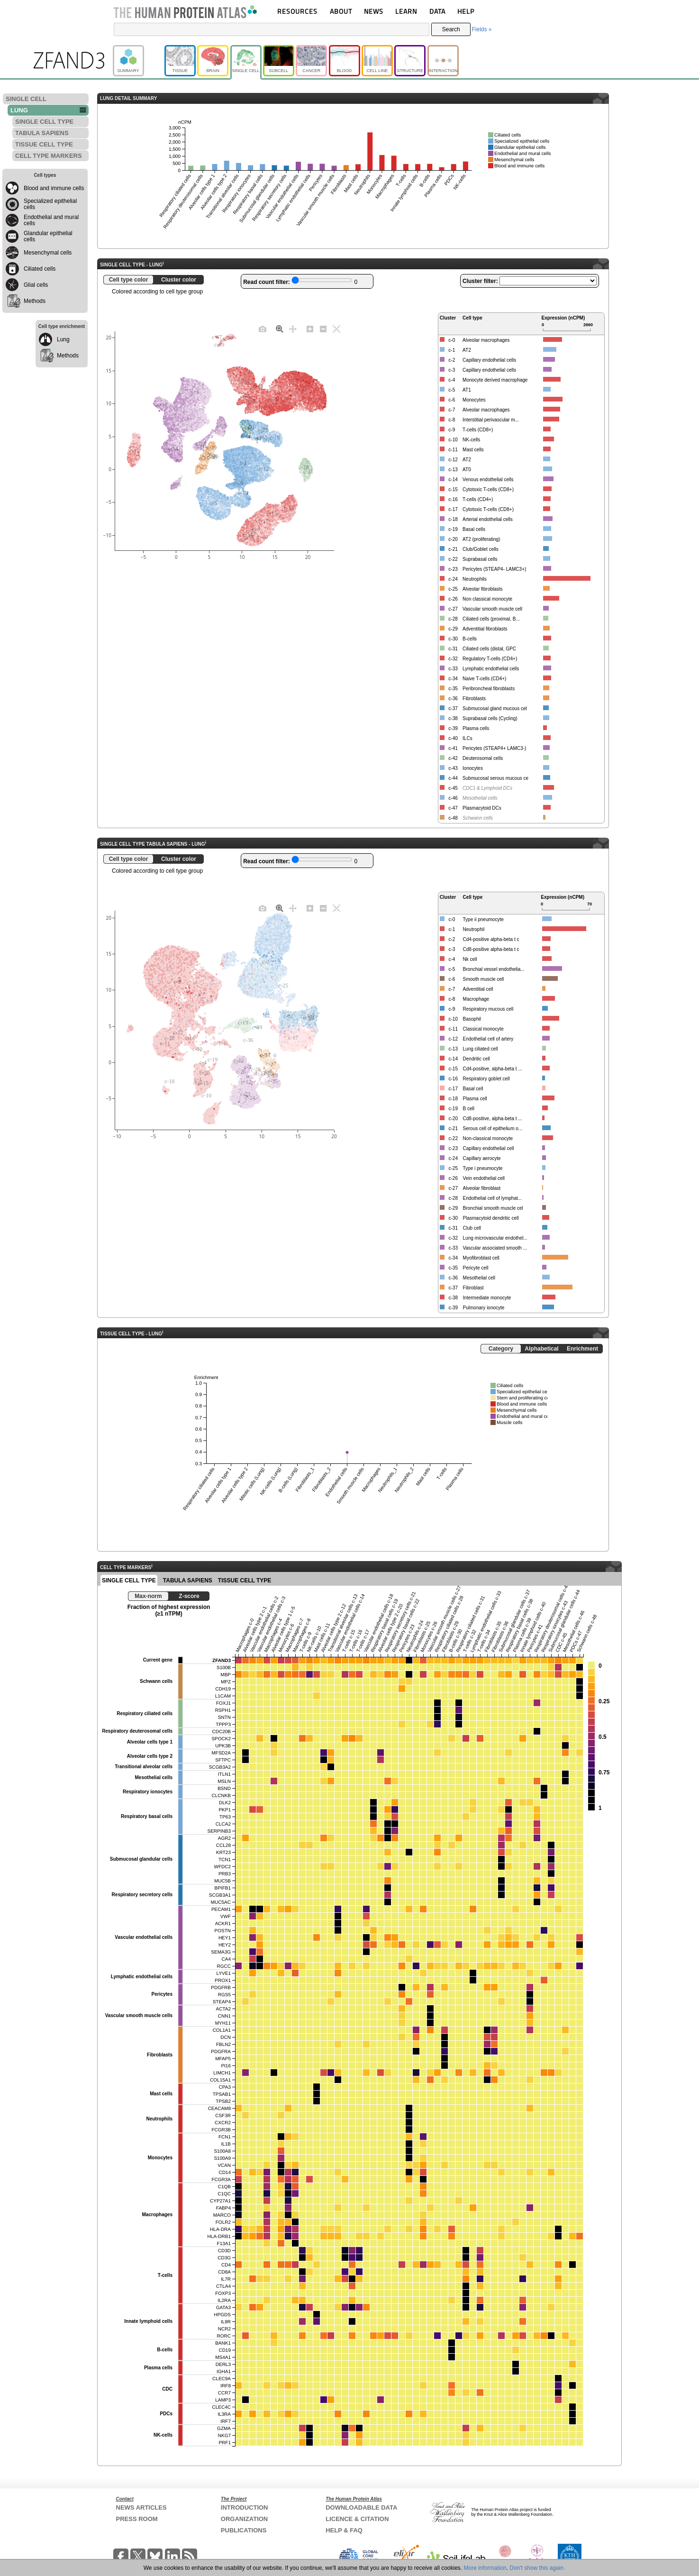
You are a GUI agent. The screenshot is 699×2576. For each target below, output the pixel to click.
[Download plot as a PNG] (262, 328)
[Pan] (293, 328)
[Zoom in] (310, 328)
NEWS (373, 11)
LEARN (406, 11)
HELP (465, 11)
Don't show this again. (537, 2568)
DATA (437, 11)
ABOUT (341, 11)
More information (485, 2568)
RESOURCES (297, 11)
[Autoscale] (336, 328)
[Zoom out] (323, 328)
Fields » (481, 29)
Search (451, 29)
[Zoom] (279, 328)
